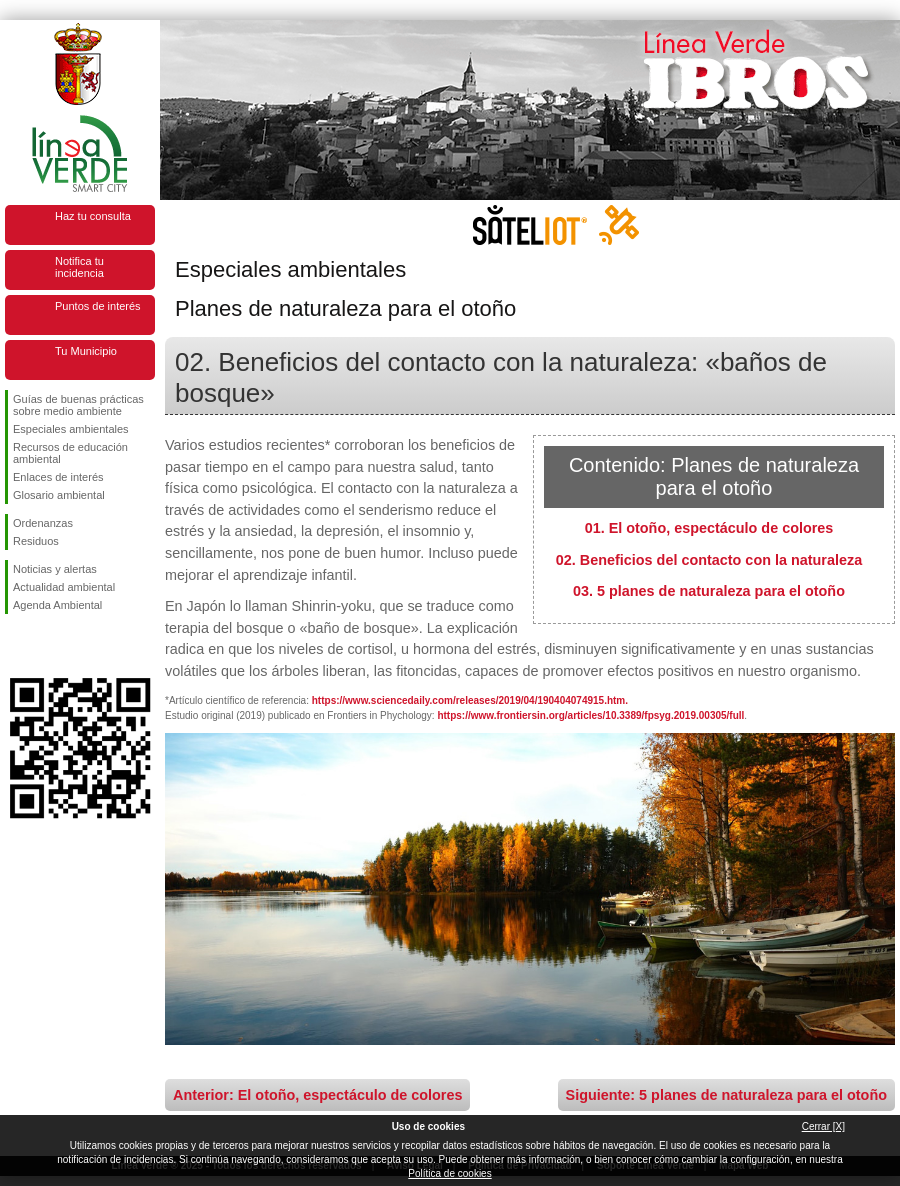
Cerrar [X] (823, 1126)
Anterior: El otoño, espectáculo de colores (317, 1095)
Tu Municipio (86, 351)
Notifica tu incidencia (79, 267)
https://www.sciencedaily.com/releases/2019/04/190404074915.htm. (470, 700)
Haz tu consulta (93, 216)
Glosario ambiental (59, 495)
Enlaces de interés (58, 477)
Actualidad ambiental (64, 587)
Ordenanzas (43, 523)
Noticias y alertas (55, 569)
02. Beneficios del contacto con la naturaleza (709, 560)
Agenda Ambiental (57, 605)
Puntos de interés (98, 306)
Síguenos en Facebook (17, 646)
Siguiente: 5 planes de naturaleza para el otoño (726, 1095)
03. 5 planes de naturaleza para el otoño (709, 591)
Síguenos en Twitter (50, 646)
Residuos (36, 541)
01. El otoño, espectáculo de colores (709, 528)
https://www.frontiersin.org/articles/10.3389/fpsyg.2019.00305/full (590, 715)
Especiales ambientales (71, 429)
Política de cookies (449, 1173)
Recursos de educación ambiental (70, 453)
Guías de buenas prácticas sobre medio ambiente (78, 405)
